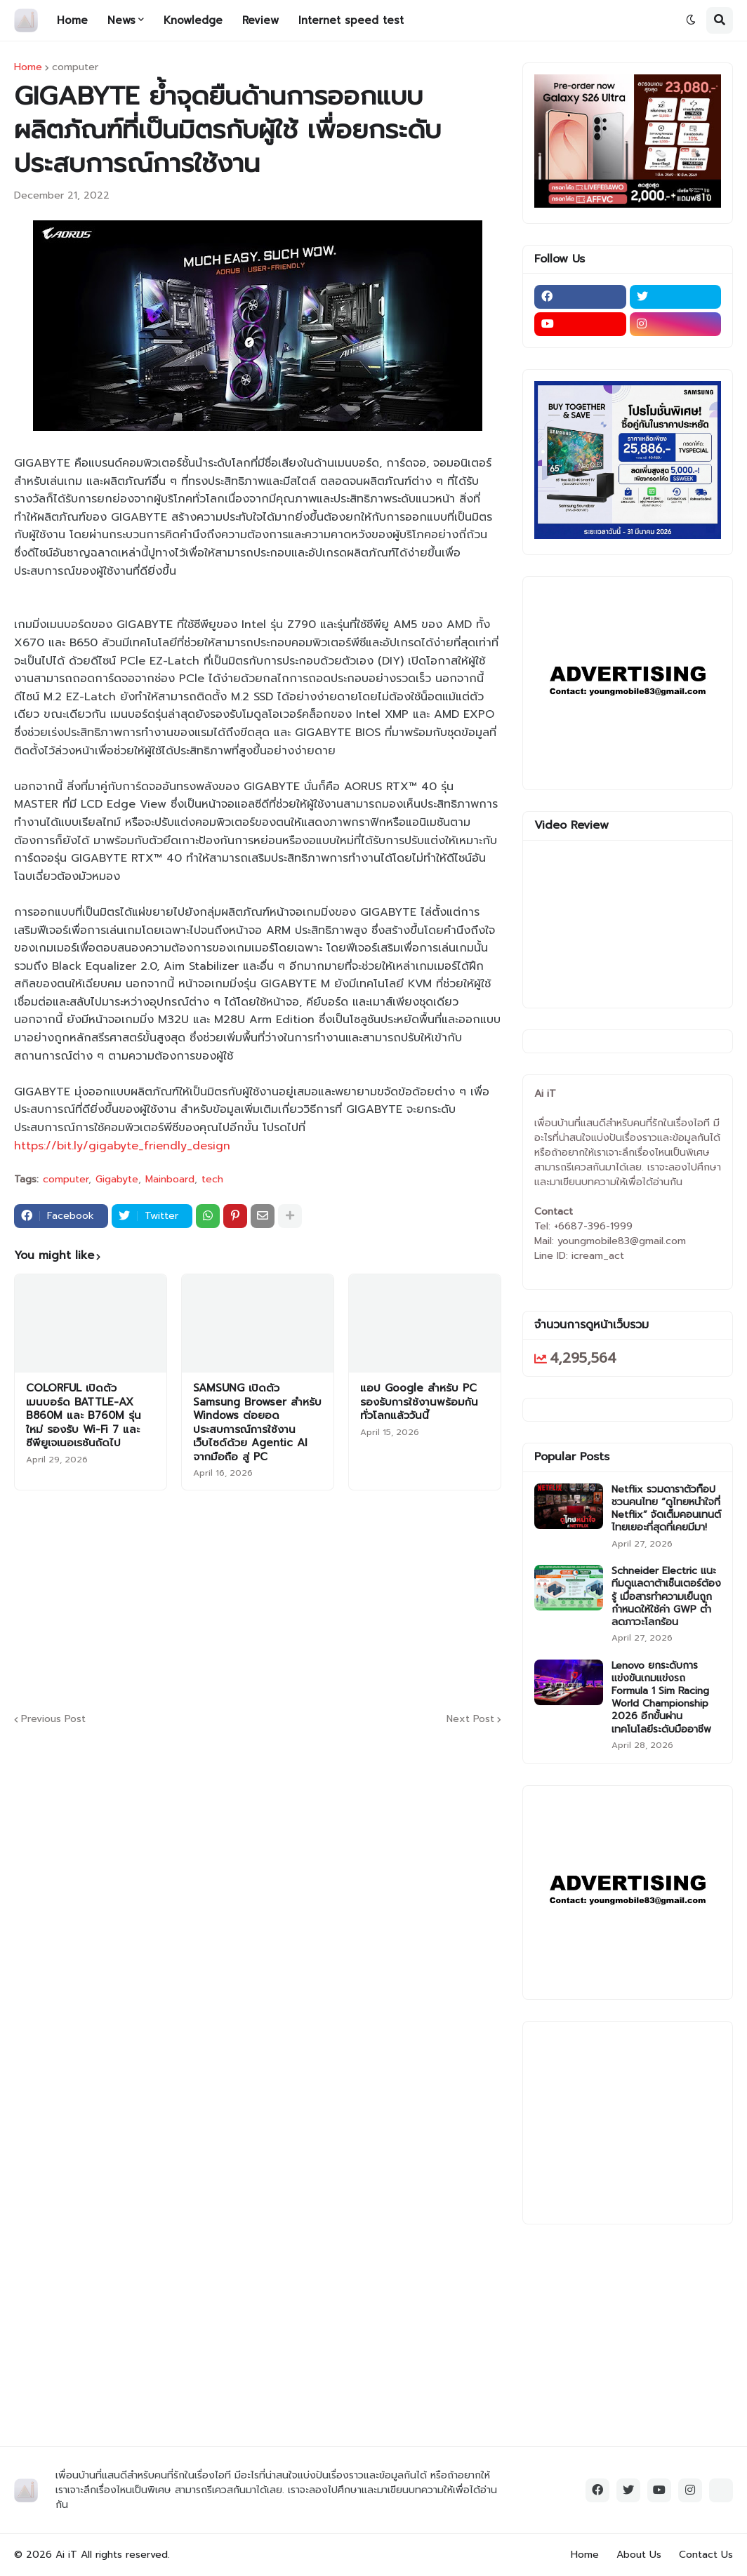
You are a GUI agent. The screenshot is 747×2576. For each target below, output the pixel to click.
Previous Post (53, 1719)
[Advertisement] (354, 1599)
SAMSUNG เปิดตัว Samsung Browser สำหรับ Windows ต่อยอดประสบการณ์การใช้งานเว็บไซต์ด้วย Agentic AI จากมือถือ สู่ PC (257, 1423)
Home (28, 67)
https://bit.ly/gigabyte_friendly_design (122, 1145)
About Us (638, 2554)
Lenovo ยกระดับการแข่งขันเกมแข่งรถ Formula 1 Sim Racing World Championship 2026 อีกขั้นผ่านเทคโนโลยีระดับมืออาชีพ (661, 1698)
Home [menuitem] (72, 20)
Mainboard (169, 1180)
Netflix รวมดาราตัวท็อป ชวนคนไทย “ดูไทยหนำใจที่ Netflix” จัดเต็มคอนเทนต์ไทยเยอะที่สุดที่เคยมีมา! (666, 1509)
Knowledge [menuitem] (193, 20)
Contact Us (706, 2554)
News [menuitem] (121, 20)
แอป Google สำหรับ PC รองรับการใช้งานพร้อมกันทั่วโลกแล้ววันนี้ (419, 1402)
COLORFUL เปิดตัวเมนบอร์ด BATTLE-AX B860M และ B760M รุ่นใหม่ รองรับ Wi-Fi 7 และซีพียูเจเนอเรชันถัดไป (83, 1416)
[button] (690, 20)
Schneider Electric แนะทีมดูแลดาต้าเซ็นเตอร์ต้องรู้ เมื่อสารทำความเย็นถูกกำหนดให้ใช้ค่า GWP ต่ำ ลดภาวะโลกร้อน (666, 1597)
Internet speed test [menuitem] (351, 20)
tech (212, 1180)
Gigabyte (116, 1180)
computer (75, 67)
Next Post (470, 1719)
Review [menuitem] (260, 20)
